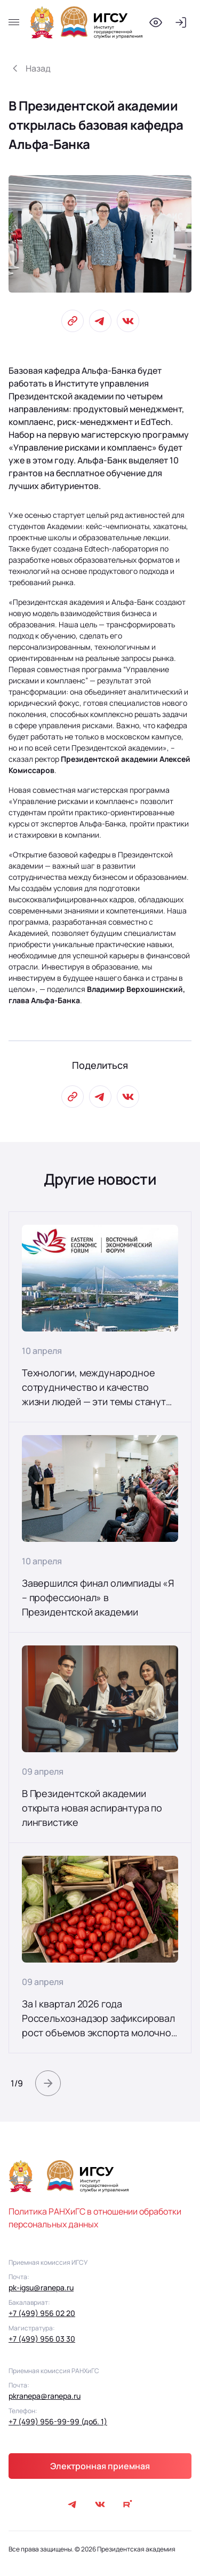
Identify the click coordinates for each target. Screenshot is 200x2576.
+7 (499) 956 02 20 (42, 2313)
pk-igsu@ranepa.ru (41, 2287)
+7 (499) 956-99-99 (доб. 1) (58, 2421)
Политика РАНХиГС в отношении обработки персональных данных (95, 2217)
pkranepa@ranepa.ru (45, 2396)
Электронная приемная (100, 2466)
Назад (38, 68)
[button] (48, 2083)
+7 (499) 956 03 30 (42, 2339)
